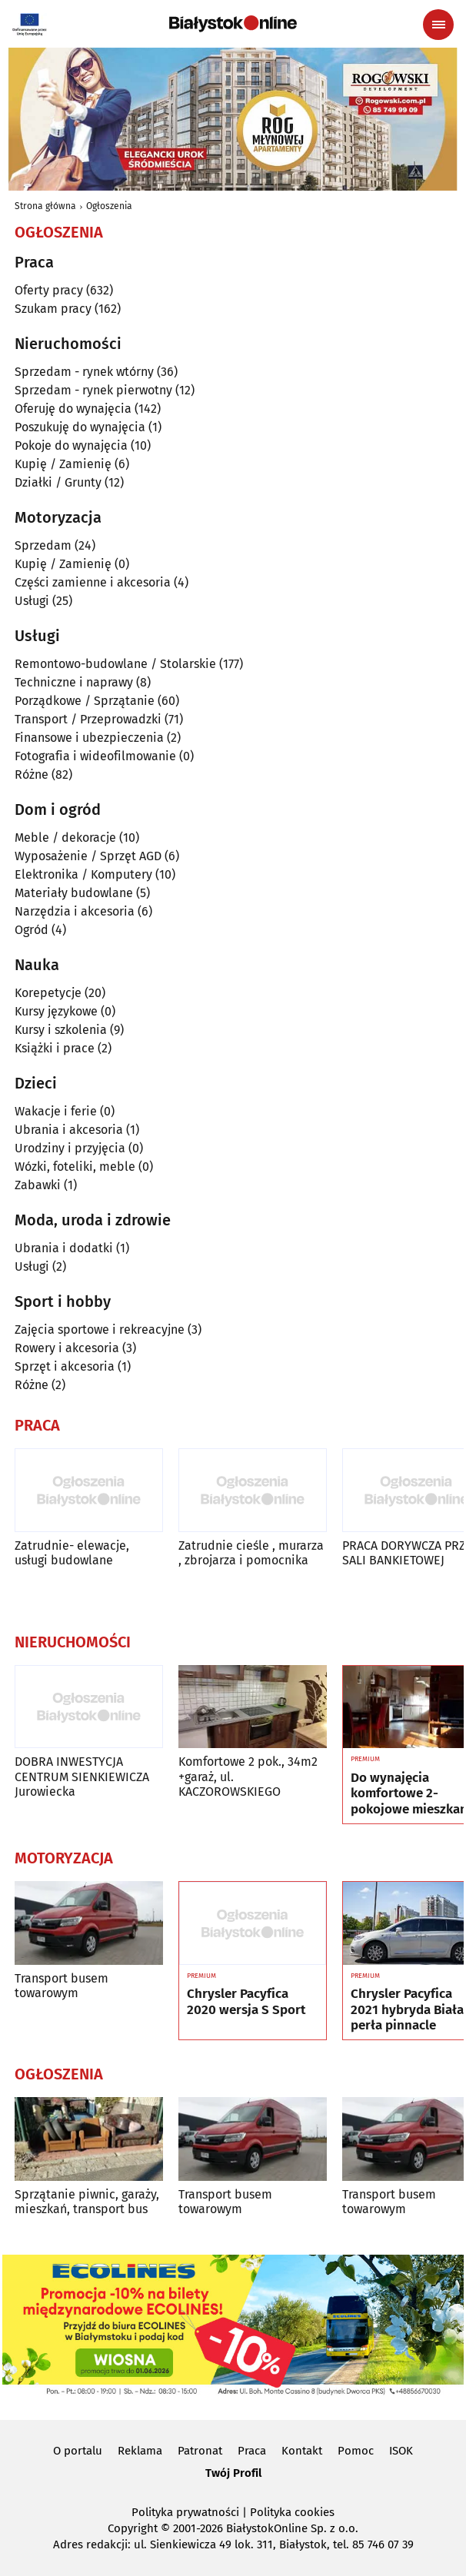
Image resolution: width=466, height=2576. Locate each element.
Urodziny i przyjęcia (70, 1148)
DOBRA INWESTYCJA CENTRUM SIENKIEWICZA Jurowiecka (82, 1776)
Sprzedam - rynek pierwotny (93, 390)
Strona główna (45, 206)
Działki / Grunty (58, 482)
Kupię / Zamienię (63, 464)
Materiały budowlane (74, 893)
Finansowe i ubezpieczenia (89, 737)
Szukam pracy (53, 308)
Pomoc (356, 2451)
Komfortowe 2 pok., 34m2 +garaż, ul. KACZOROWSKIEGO (248, 1776)
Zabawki (38, 1185)
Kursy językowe (56, 1011)
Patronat (200, 2451)
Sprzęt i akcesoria (65, 1366)
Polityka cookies (292, 2512)
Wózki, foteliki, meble (75, 1166)
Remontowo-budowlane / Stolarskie (115, 663)
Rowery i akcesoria (67, 1348)
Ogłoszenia (109, 206)
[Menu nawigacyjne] (438, 24)
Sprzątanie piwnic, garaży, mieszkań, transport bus (87, 2201)
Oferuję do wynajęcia (73, 408)
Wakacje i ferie (56, 1111)
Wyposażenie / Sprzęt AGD (88, 856)
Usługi (32, 600)
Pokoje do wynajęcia (71, 445)
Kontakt (301, 2451)
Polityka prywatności (185, 2512)
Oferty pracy (49, 290)
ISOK (401, 2451)
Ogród (31, 929)
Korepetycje (48, 993)
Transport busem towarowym (61, 1985)
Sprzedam (43, 545)
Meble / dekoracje (65, 837)
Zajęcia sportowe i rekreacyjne (100, 1329)
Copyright (133, 2528)
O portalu (77, 2451)
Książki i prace (55, 1048)
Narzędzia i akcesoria (75, 911)
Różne (31, 774)
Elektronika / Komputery (83, 874)
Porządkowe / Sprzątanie (85, 700)
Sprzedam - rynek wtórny (84, 371)
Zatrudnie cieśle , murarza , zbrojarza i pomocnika (251, 1552)
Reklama (140, 2451)
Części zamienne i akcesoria (93, 582)
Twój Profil (233, 2473)
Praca (252, 2451)
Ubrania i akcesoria (69, 1129)
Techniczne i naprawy (74, 682)
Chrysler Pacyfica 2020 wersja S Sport (246, 2001)
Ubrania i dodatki (64, 1248)
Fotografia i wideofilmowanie (95, 756)
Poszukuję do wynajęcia (80, 427)
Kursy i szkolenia (61, 1029)
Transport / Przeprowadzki (88, 719)
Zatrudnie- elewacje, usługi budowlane (72, 1552)
